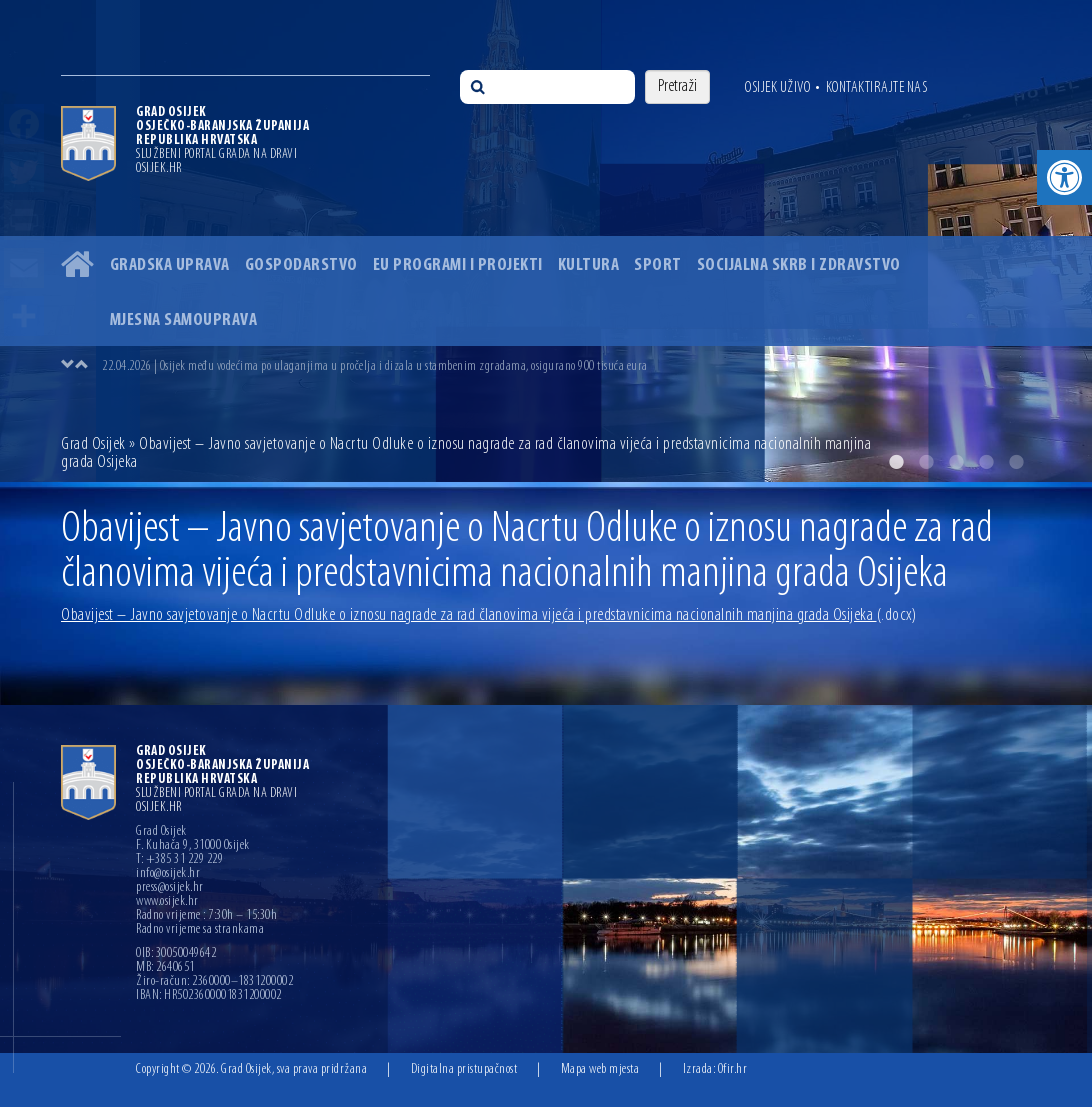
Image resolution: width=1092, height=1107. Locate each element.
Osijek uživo (777, 88)
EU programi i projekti (458, 265)
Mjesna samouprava (184, 320)
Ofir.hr (733, 1069)
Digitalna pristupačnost (464, 1069)
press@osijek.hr (170, 888)
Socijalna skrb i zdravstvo (799, 265)
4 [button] (986, 462)
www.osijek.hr (167, 902)
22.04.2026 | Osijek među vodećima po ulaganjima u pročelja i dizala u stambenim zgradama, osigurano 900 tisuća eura (375, 366)
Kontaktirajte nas (877, 88)
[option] (566, 366)
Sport (658, 265)
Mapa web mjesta (600, 1069)
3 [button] (956, 462)
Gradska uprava (170, 265)
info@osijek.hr (168, 874)
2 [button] (926, 462)
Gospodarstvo (301, 265)
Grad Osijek (95, 444)
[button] (1064, 177)
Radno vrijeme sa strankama (200, 930)
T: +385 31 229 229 (179, 860)
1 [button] (896, 462)
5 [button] (1016, 462)
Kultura (589, 265)
